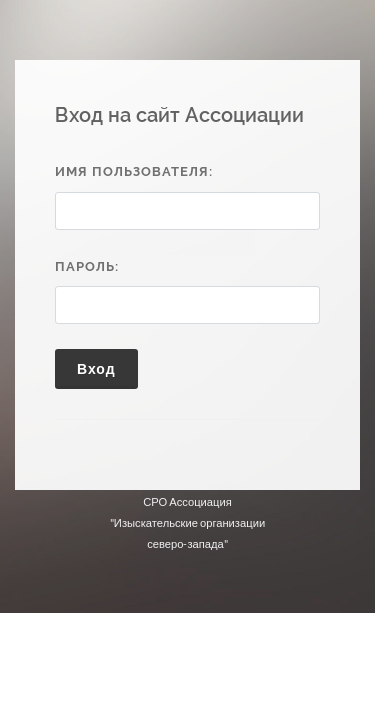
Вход (96, 368)
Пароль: (87, 266)
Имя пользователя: (134, 171)
